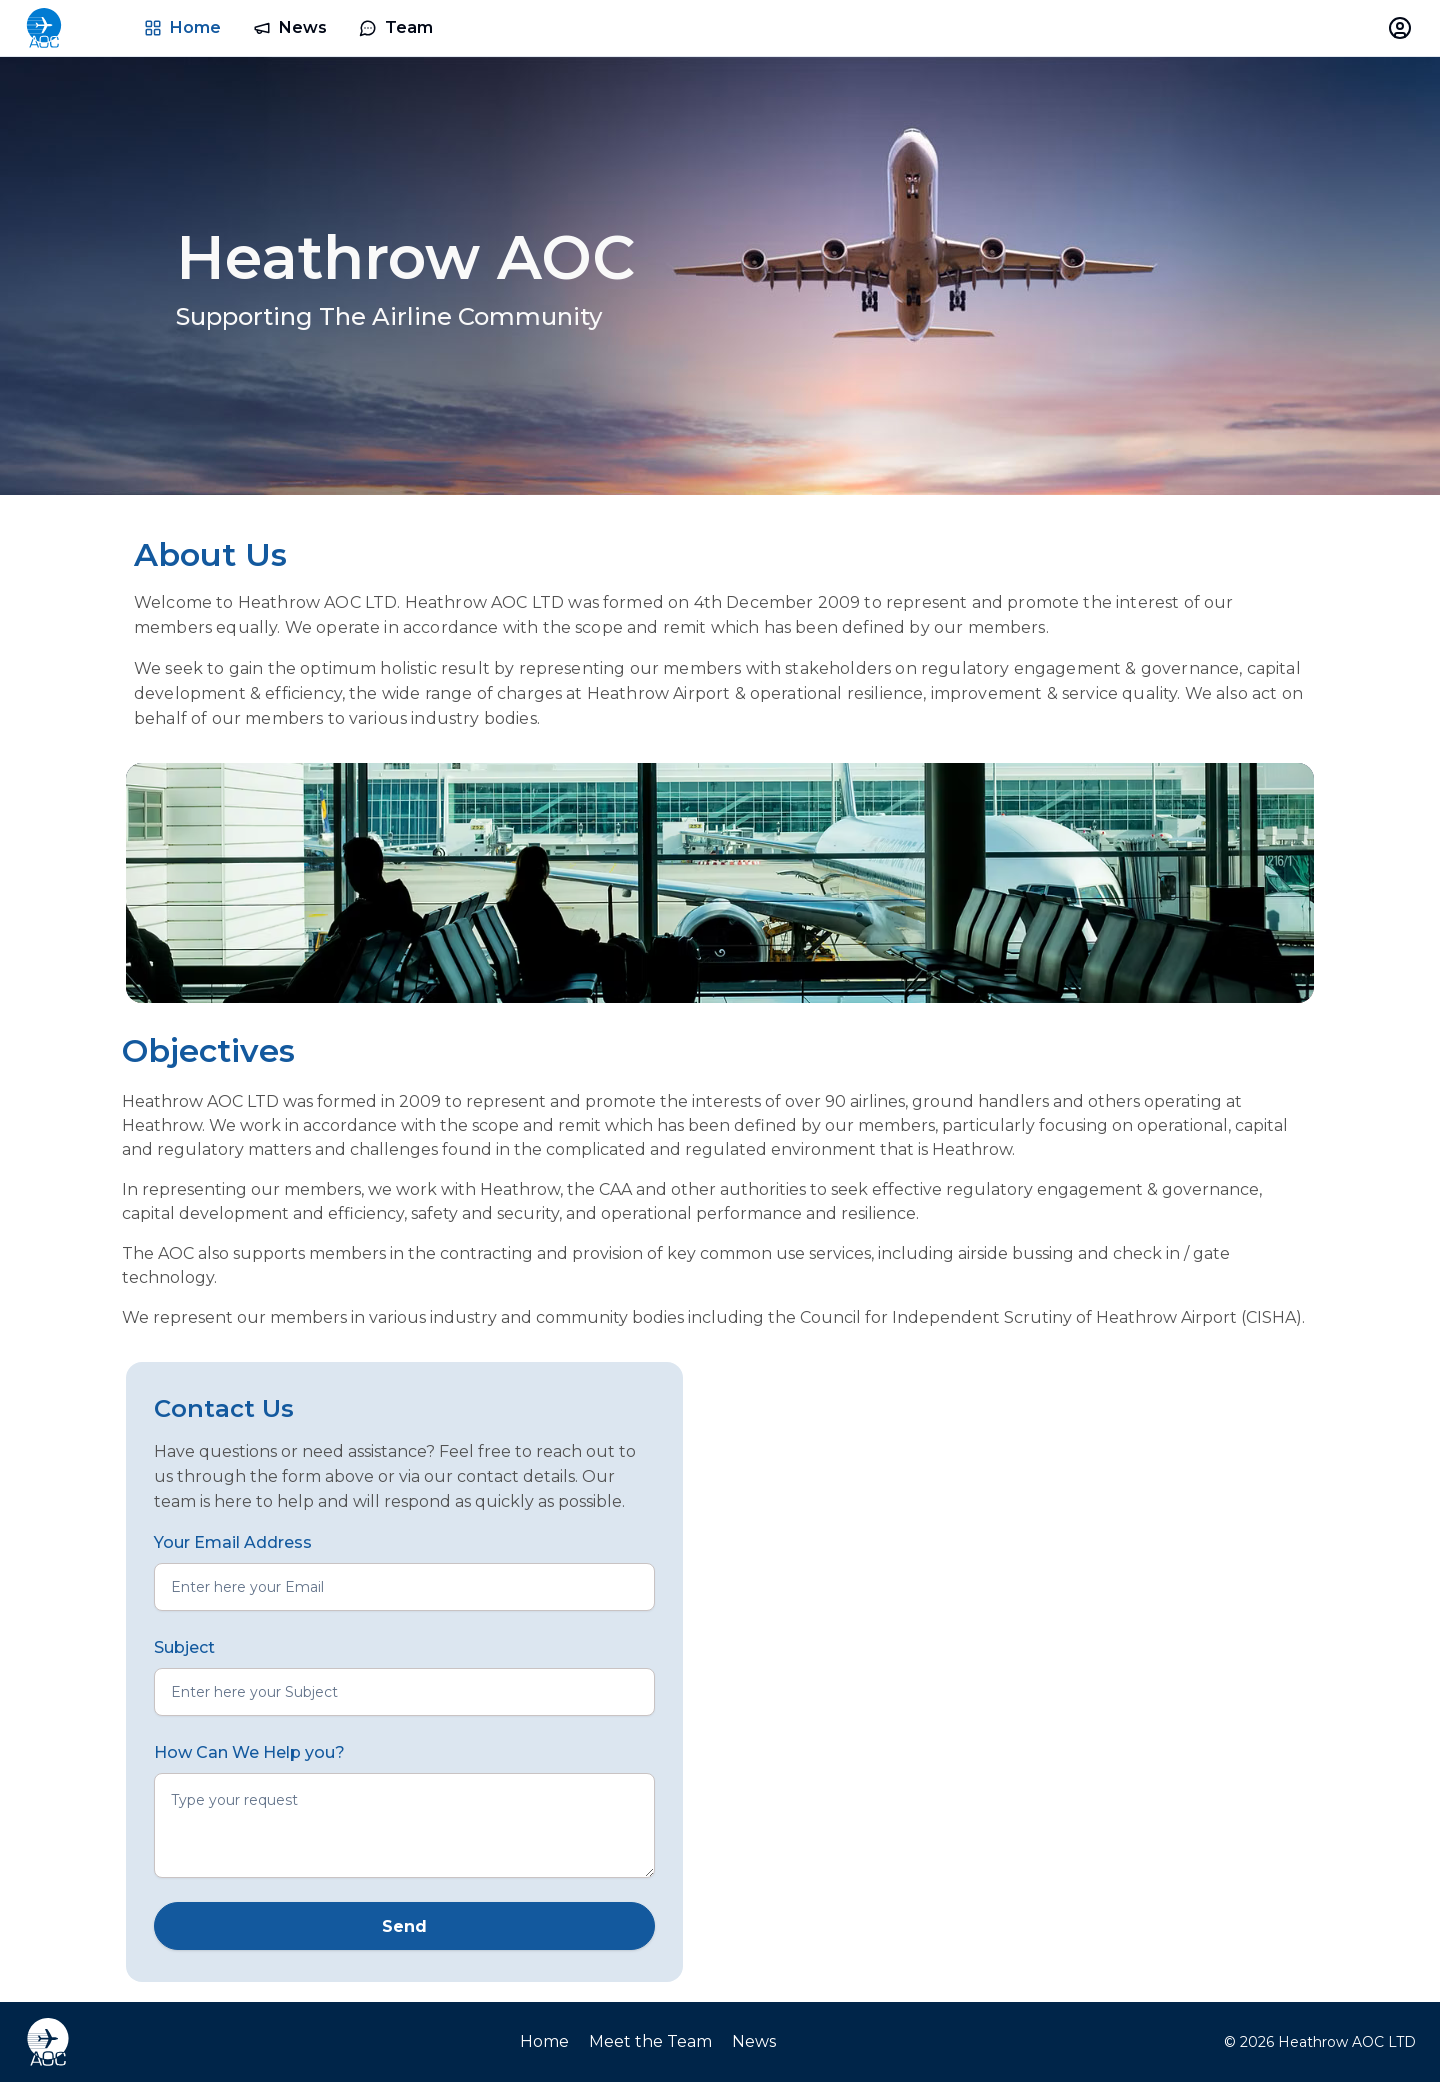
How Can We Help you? (249, 1752)
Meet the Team (650, 2041)
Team (396, 27)
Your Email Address (233, 1542)
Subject (184, 1647)
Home (182, 27)
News (290, 27)
